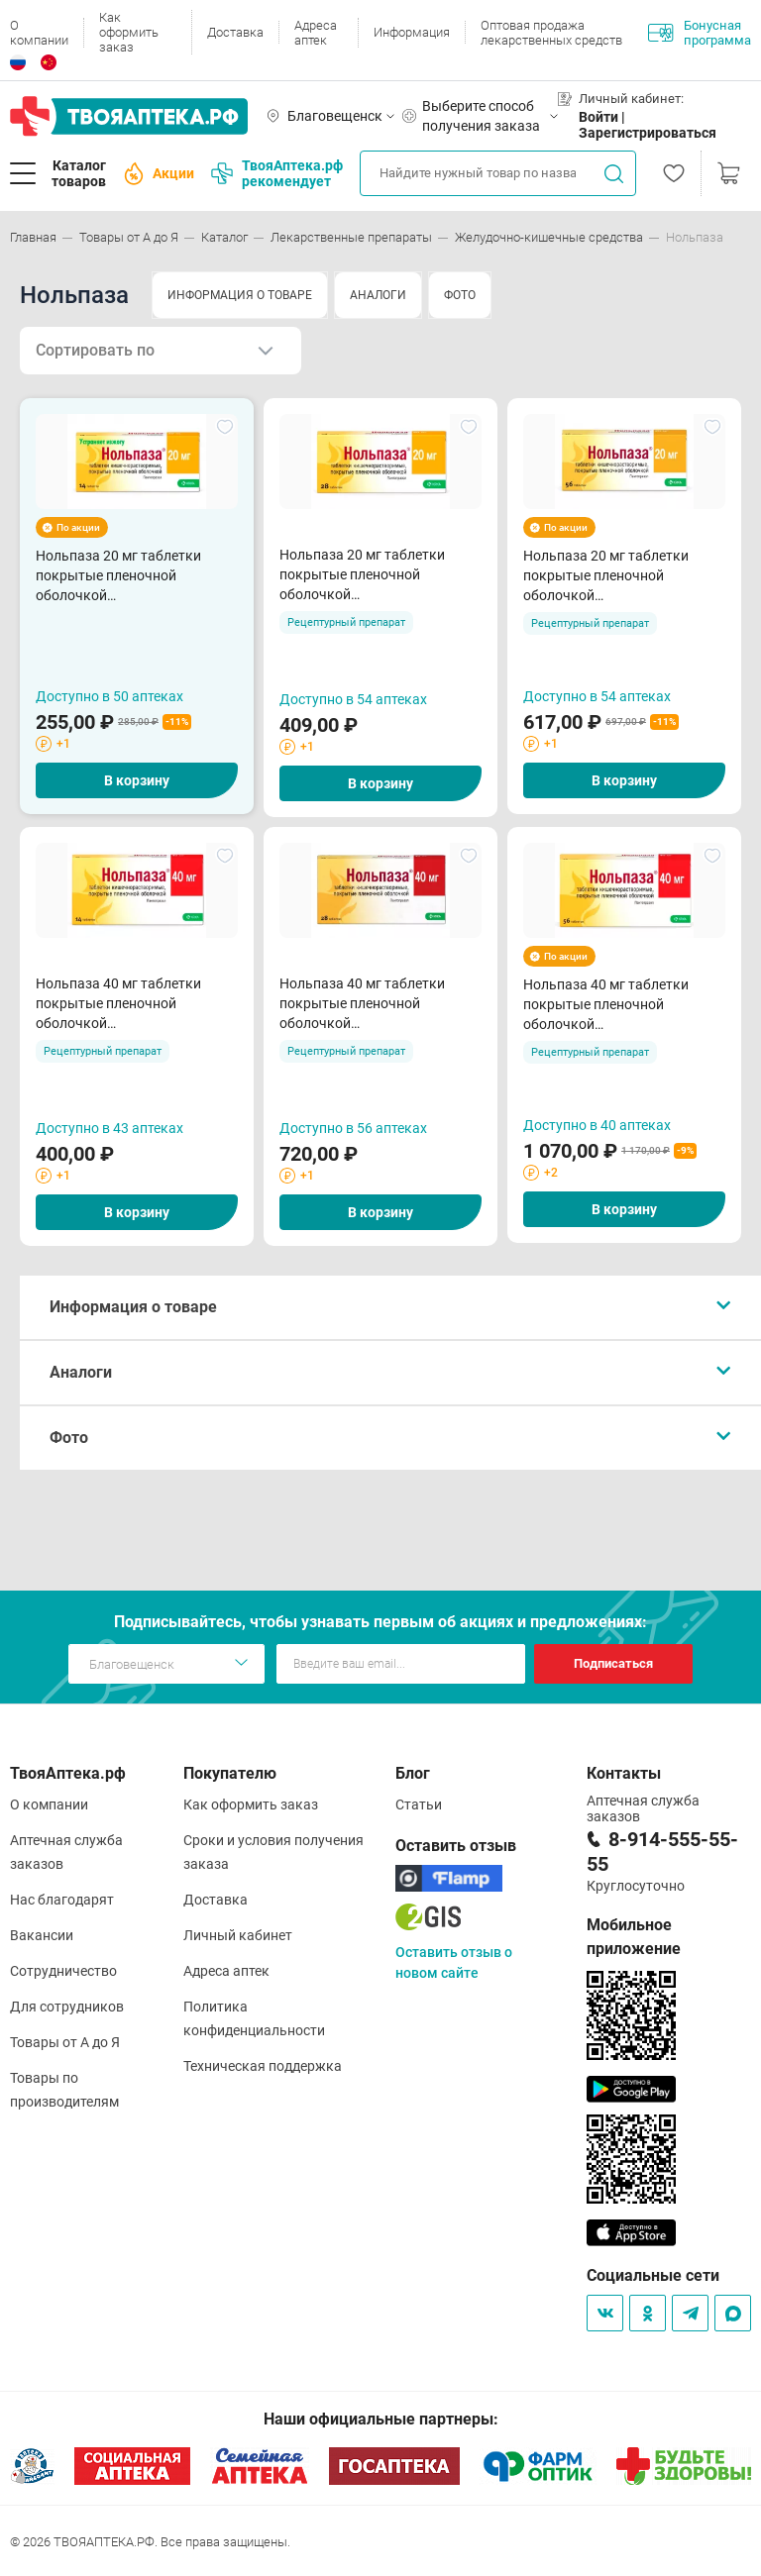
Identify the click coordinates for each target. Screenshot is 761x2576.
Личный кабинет (237, 1935)
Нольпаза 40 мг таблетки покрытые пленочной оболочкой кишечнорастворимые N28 (367, 1004)
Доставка (235, 32)
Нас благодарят (62, 1899)
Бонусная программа (699, 33)
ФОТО (460, 295)
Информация (412, 32)
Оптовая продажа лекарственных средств (551, 33)
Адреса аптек (315, 33)
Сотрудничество (63, 1971)
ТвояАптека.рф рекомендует (277, 173)
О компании (39, 33)
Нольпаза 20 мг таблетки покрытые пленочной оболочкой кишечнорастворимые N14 (123, 576)
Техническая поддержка (262, 2066)
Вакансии (41, 1935)
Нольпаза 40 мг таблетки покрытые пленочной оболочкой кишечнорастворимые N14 (123, 1004)
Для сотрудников (67, 2006)
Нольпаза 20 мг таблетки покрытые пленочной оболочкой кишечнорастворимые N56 (611, 576)
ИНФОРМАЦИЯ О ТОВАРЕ (239, 295)
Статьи (418, 1804)
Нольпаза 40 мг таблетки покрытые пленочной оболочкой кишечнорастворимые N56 (611, 1005)
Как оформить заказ (129, 32)
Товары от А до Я (65, 2042)
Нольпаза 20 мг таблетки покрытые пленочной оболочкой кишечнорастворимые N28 (367, 575)
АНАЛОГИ (378, 295)
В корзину (136, 780)
